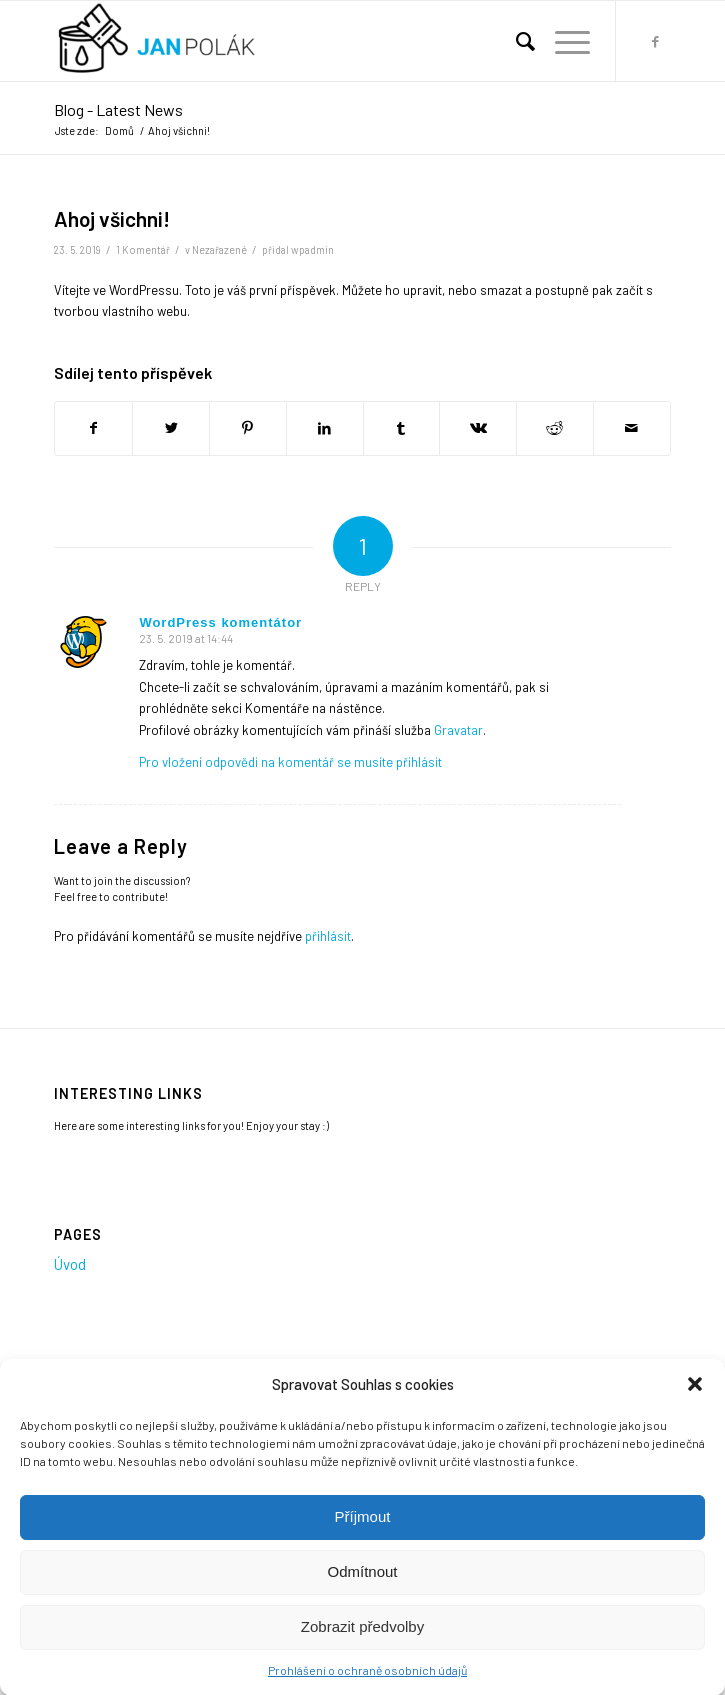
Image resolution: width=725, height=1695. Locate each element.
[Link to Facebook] (656, 41)
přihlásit (328, 936)
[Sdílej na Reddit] (555, 428)
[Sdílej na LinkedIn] (325, 428)
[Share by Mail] (632, 428)
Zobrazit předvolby (362, 1639)
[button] (695, 1398)
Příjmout (363, 1529)
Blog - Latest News (118, 109)
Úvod (70, 1264)
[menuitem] (515, 41)
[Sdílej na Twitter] (171, 428)
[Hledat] (515, 41)
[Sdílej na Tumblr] (402, 428)
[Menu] (562, 41)
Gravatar (458, 730)
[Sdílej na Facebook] (93, 428)
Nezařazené (219, 249)
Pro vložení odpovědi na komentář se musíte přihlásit (290, 762)
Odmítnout (362, 1584)
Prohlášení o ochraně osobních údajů (367, 1683)
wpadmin (312, 249)
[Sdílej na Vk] (478, 428)
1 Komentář (143, 249)
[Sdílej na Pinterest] (248, 428)
